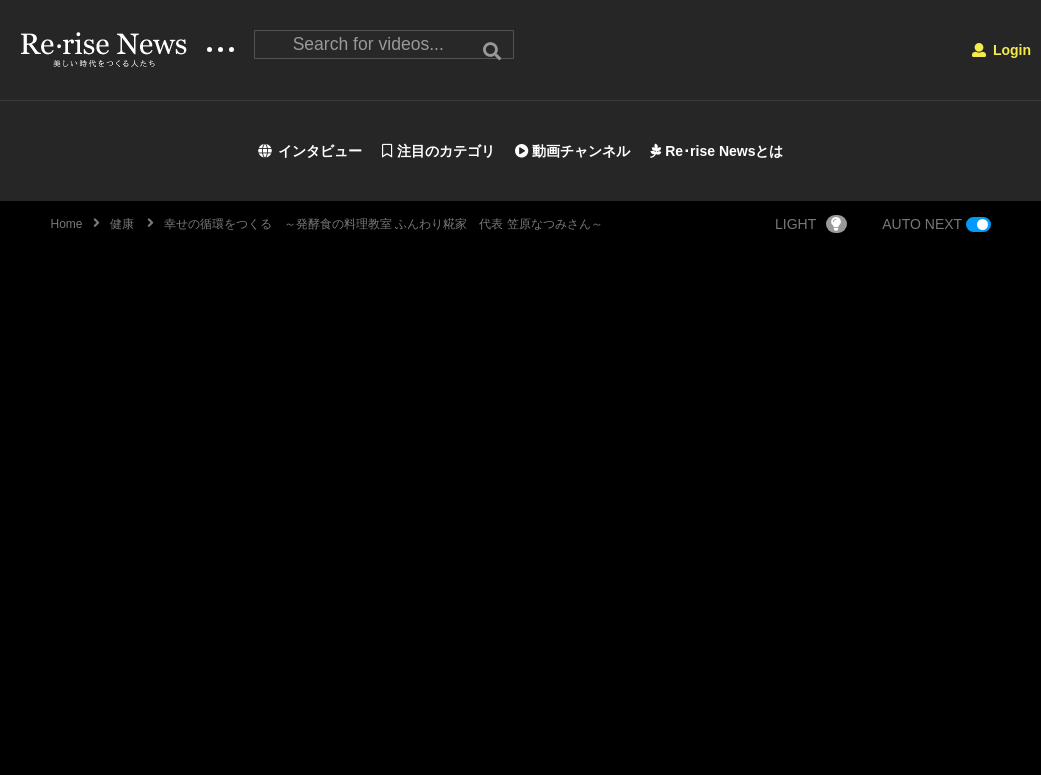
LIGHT (811, 224)
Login (1001, 50)
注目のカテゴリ (438, 151)
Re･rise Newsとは (716, 151)
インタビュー (310, 151)
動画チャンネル (572, 151)
